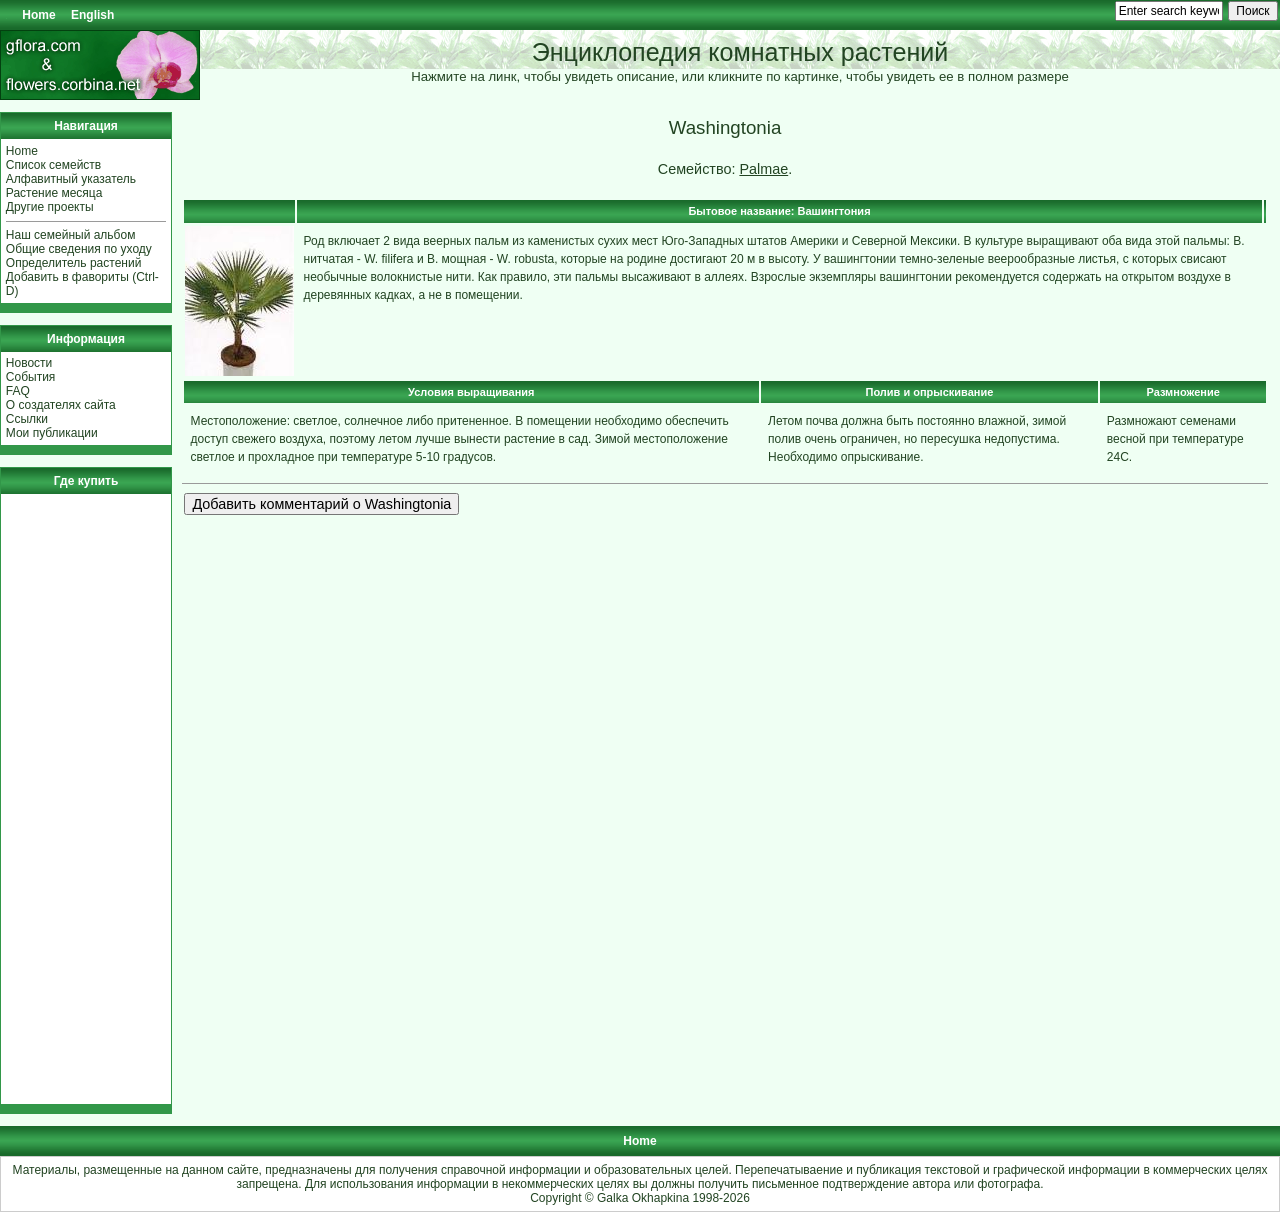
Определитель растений (74, 263)
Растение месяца (54, 193)
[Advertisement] (66, 799)
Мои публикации (52, 433)
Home (38, 15)
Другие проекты (50, 207)
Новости (29, 363)
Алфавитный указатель (71, 179)
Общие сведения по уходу (79, 249)
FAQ (18, 391)
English (92, 15)
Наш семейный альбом (71, 235)
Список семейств (53, 165)
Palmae (763, 169)
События (31, 377)
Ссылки (27, 419)
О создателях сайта (61, 405)
